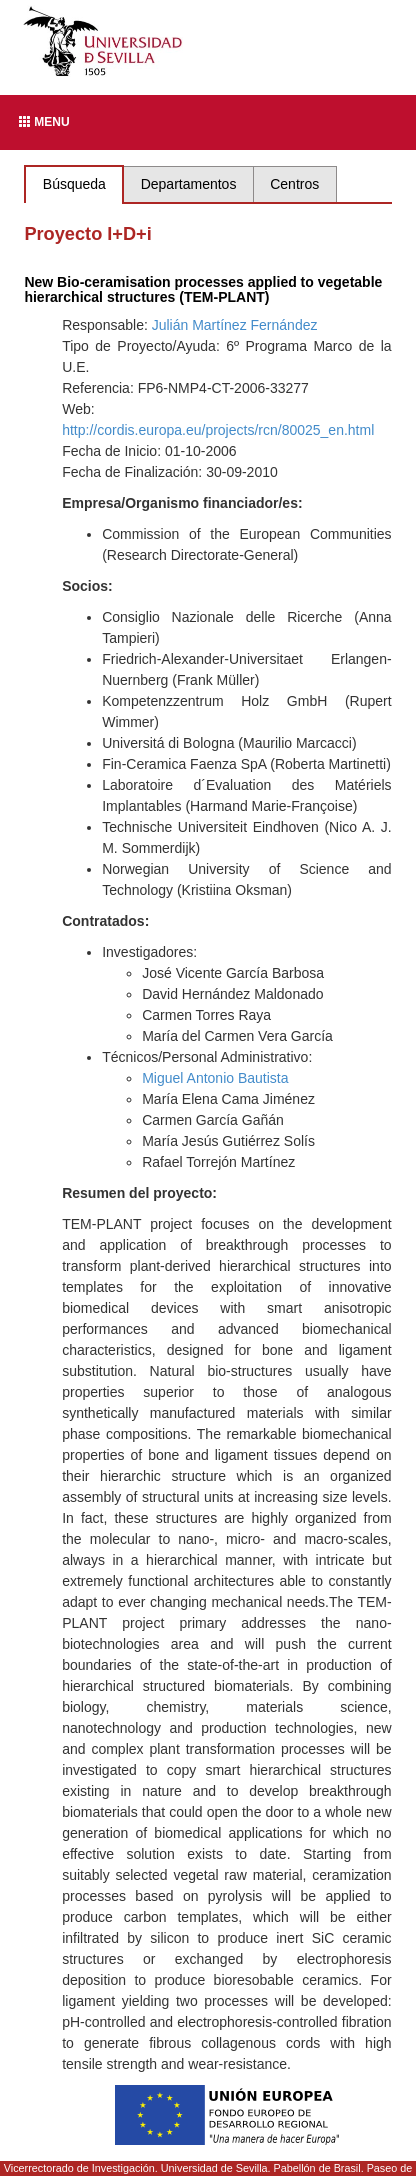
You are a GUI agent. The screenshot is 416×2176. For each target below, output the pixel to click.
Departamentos (189, 184)
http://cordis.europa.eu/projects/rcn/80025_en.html (218, 430)
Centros (294, 184)
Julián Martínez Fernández (235, 325)
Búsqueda (74, 184)
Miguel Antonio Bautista (215, 1078)
